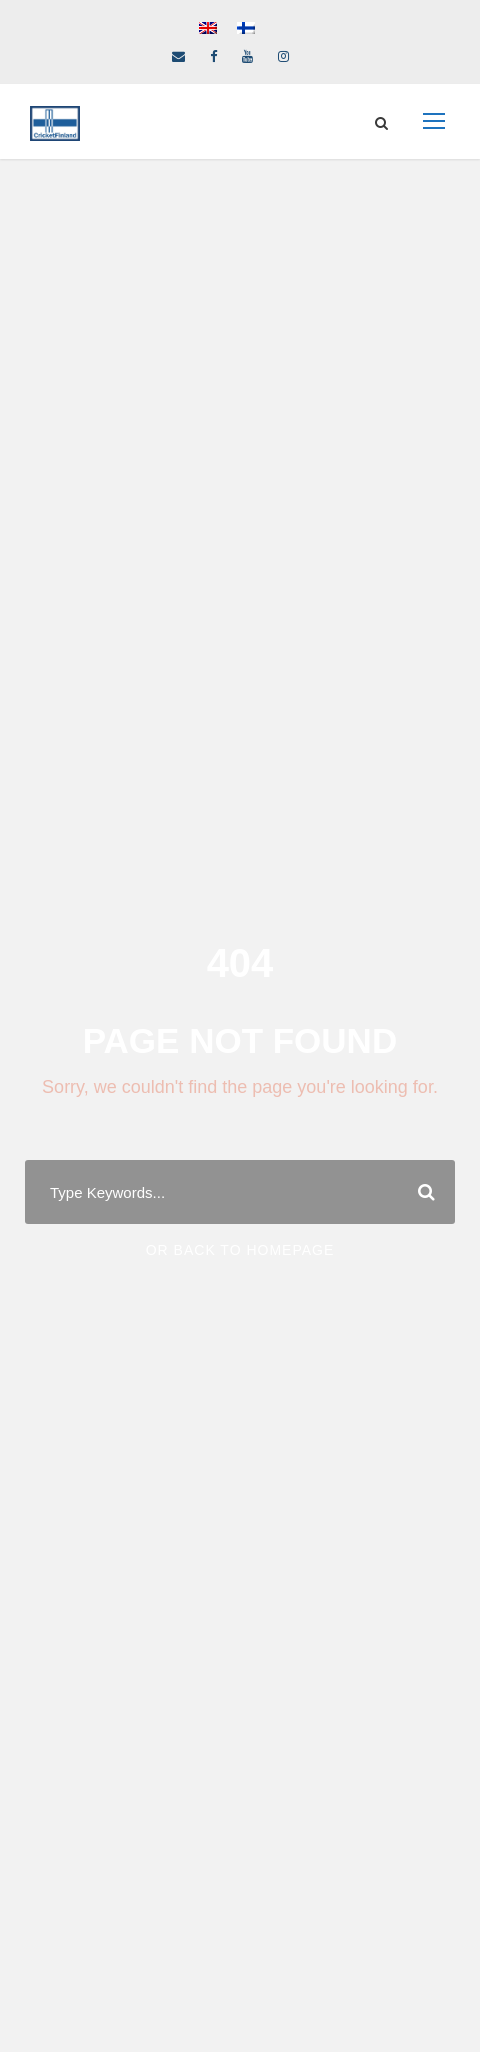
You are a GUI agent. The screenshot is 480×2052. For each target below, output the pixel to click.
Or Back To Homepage (240, 1250)
